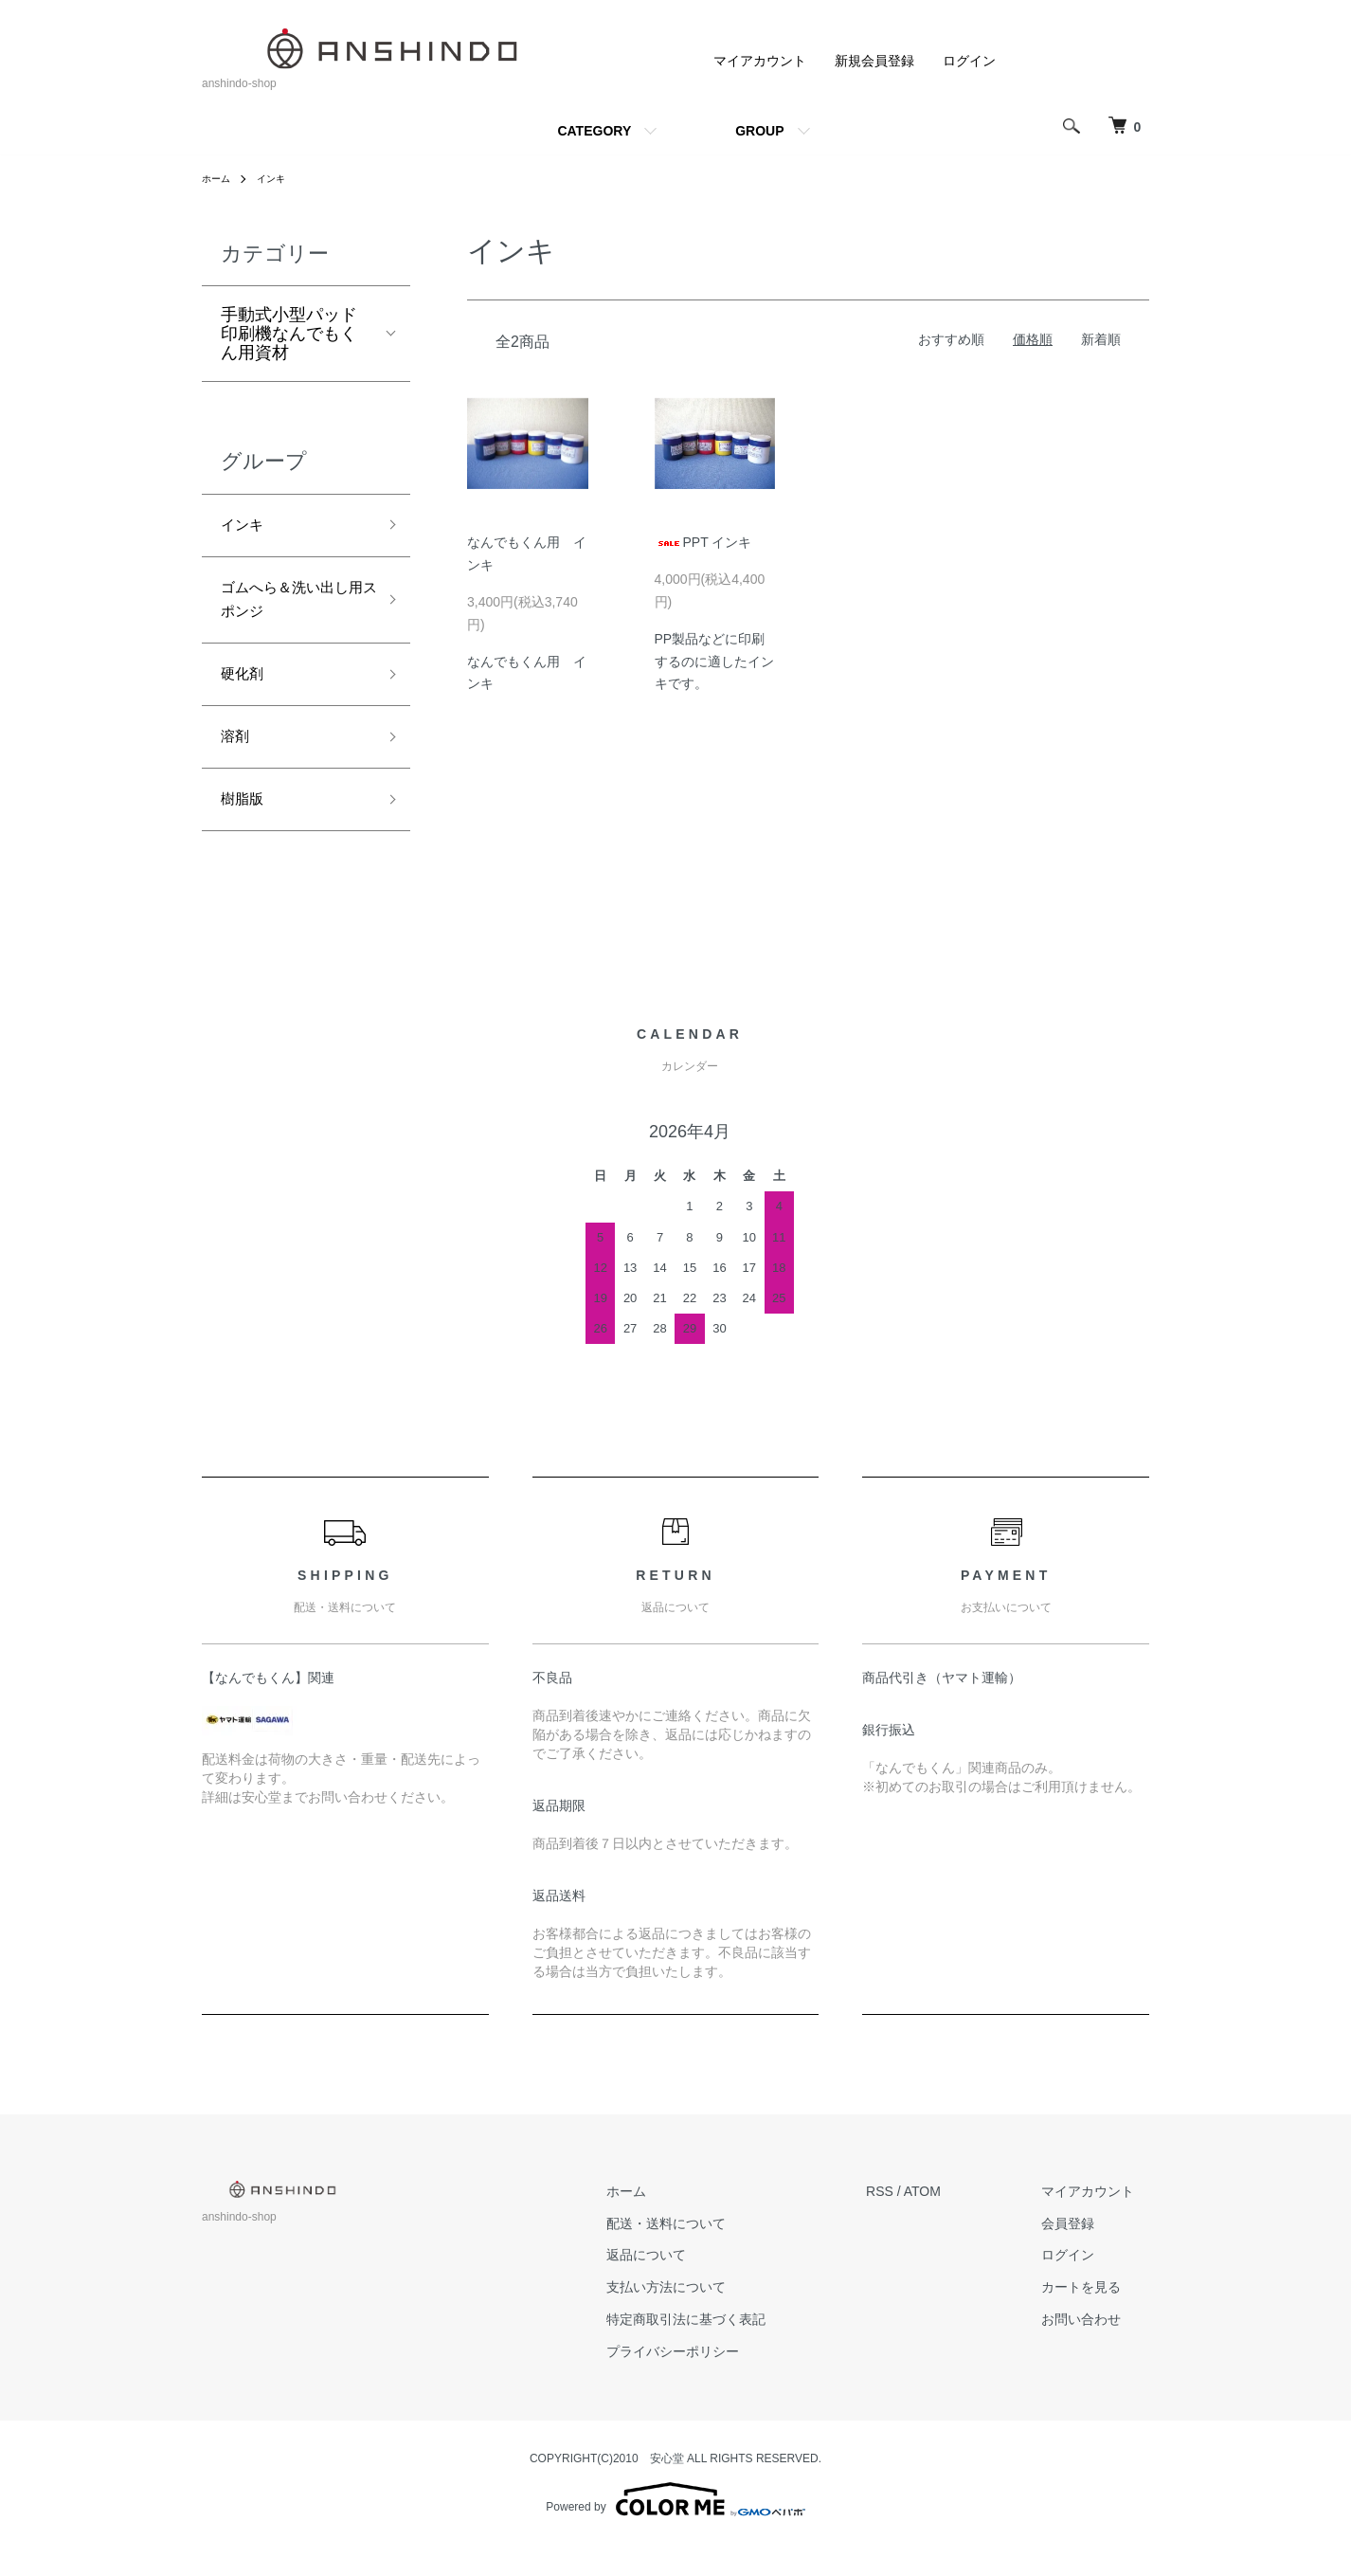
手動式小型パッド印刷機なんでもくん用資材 (289, 333)
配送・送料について (711, 2253)
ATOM (952, 2222)
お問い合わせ (1096, 2350)
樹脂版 (246, 828)
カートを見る (1096, 2318)
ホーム (219, 178)
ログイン (969, 60)
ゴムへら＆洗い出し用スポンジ (289, 610)
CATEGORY (594, 130)
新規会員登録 (874, 60)
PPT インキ (703, 542)
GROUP (759, 130)
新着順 (1101, 339)
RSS (910, 2222)
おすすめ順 (951, 339)
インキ (279, 178)
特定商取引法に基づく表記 (731, 2350)
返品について (691, 2286)
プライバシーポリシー (718, 2382)
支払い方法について (711, 2318)
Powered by (675, 2530)
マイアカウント (759, 60)
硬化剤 (246, 691)
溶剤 (238, 760)
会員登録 (1082, 2253)
